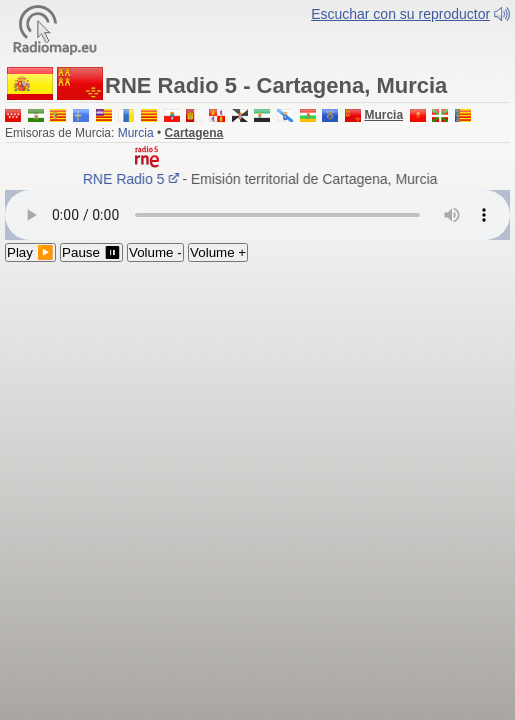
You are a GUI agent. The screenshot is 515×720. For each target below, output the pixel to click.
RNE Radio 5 (135, 189)
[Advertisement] (257, 422)
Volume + (218, 262)
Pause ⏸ (91, 262)
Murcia (136, 143)
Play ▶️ (30, 262)
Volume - (155, 262)
